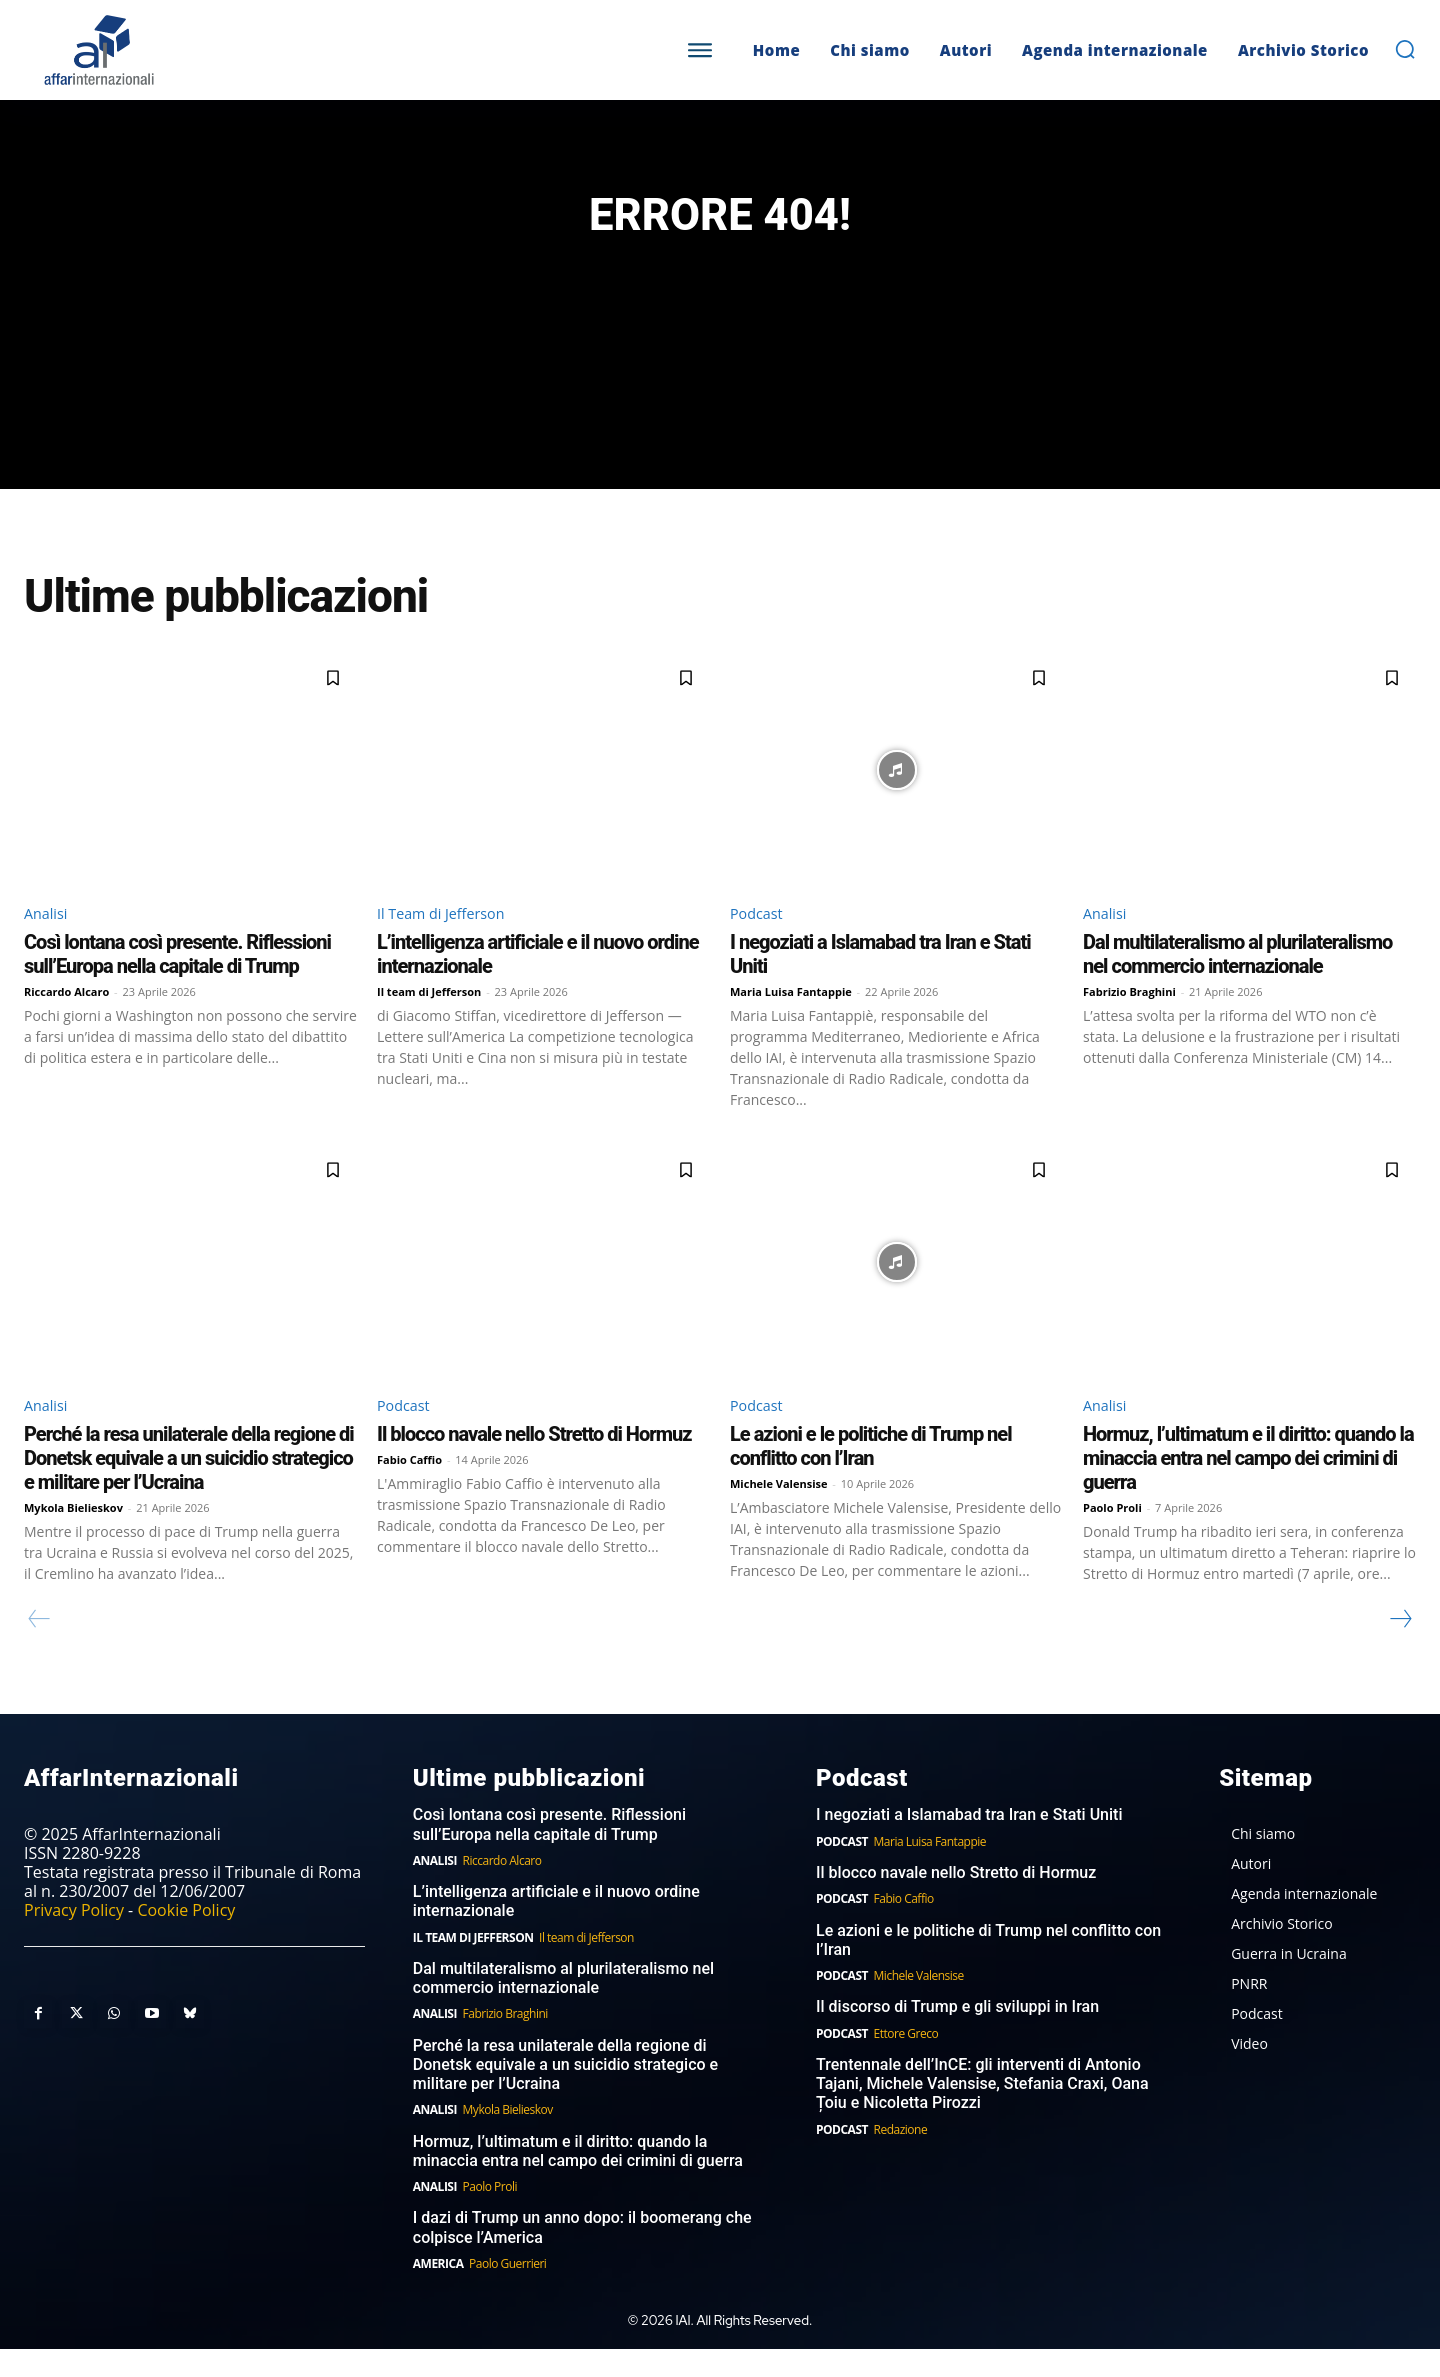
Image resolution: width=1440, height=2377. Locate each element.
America (438, 2291)
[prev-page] (39, 1646)
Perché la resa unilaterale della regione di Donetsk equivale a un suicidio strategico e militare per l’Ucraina (189, 1485)
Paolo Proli (1112, 1534)
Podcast (759, 937)
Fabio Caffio (409, 1486)
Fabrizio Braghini (1129, 1016)
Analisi (48, 937)
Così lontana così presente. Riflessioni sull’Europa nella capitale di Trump (177, 979)
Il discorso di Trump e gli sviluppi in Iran (957, 2034)
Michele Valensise (779, 1510)
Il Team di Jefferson (448, 937)
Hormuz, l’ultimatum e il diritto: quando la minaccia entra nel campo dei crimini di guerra (1248, 1485)
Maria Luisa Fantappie (791, 1016)
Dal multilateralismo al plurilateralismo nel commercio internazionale (1237, 979)
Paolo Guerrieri (507, 2291)
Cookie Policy (186, 1938)
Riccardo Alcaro (66, 1016)
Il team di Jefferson (429, 1016)
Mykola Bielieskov (73, 1534)
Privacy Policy (74, 1938)
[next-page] (1400, 1646)
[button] (1405, 49)
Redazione (901, 2156)
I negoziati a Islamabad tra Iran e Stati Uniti (969, 1842)
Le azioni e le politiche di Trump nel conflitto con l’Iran (871, 1473)
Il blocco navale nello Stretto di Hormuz (534, 1461)
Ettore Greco (906, 2060)
